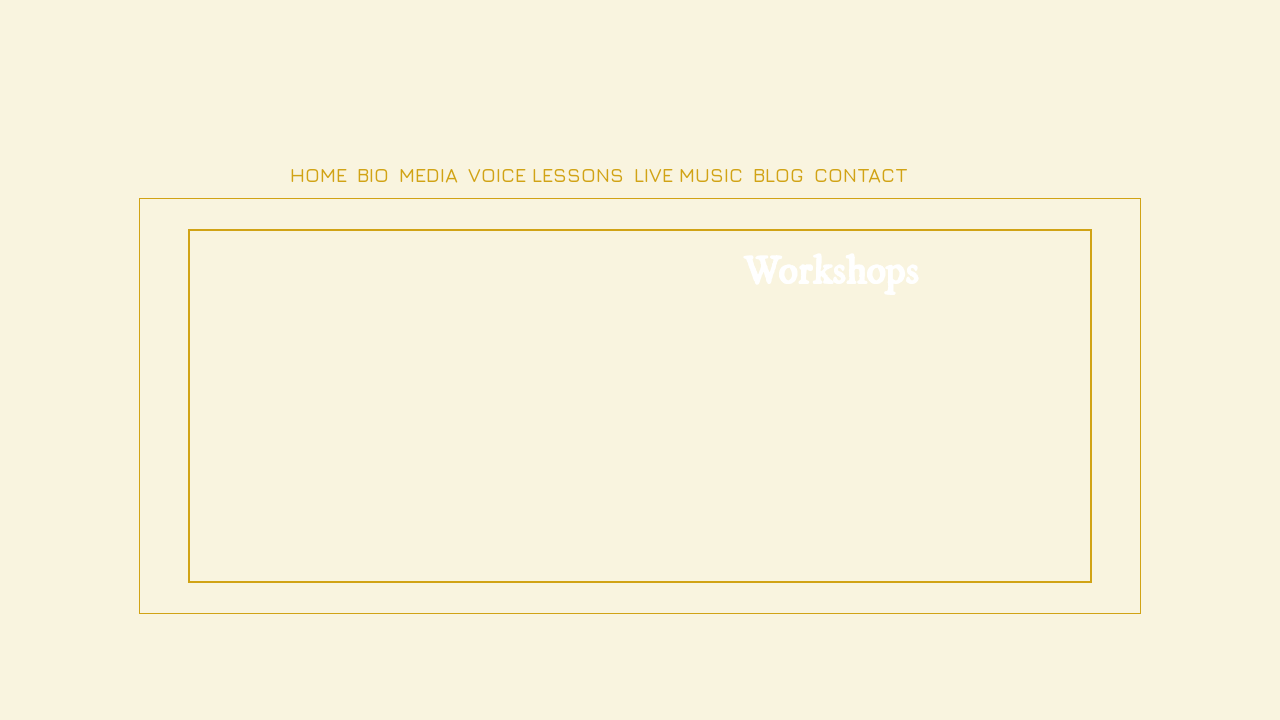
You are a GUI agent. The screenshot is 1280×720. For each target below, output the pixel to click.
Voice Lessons (546, 174)
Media (428, 174)
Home (318, 174)
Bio (373, 174)
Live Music (688, 174)
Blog (778, 174)
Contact (861, 174)
